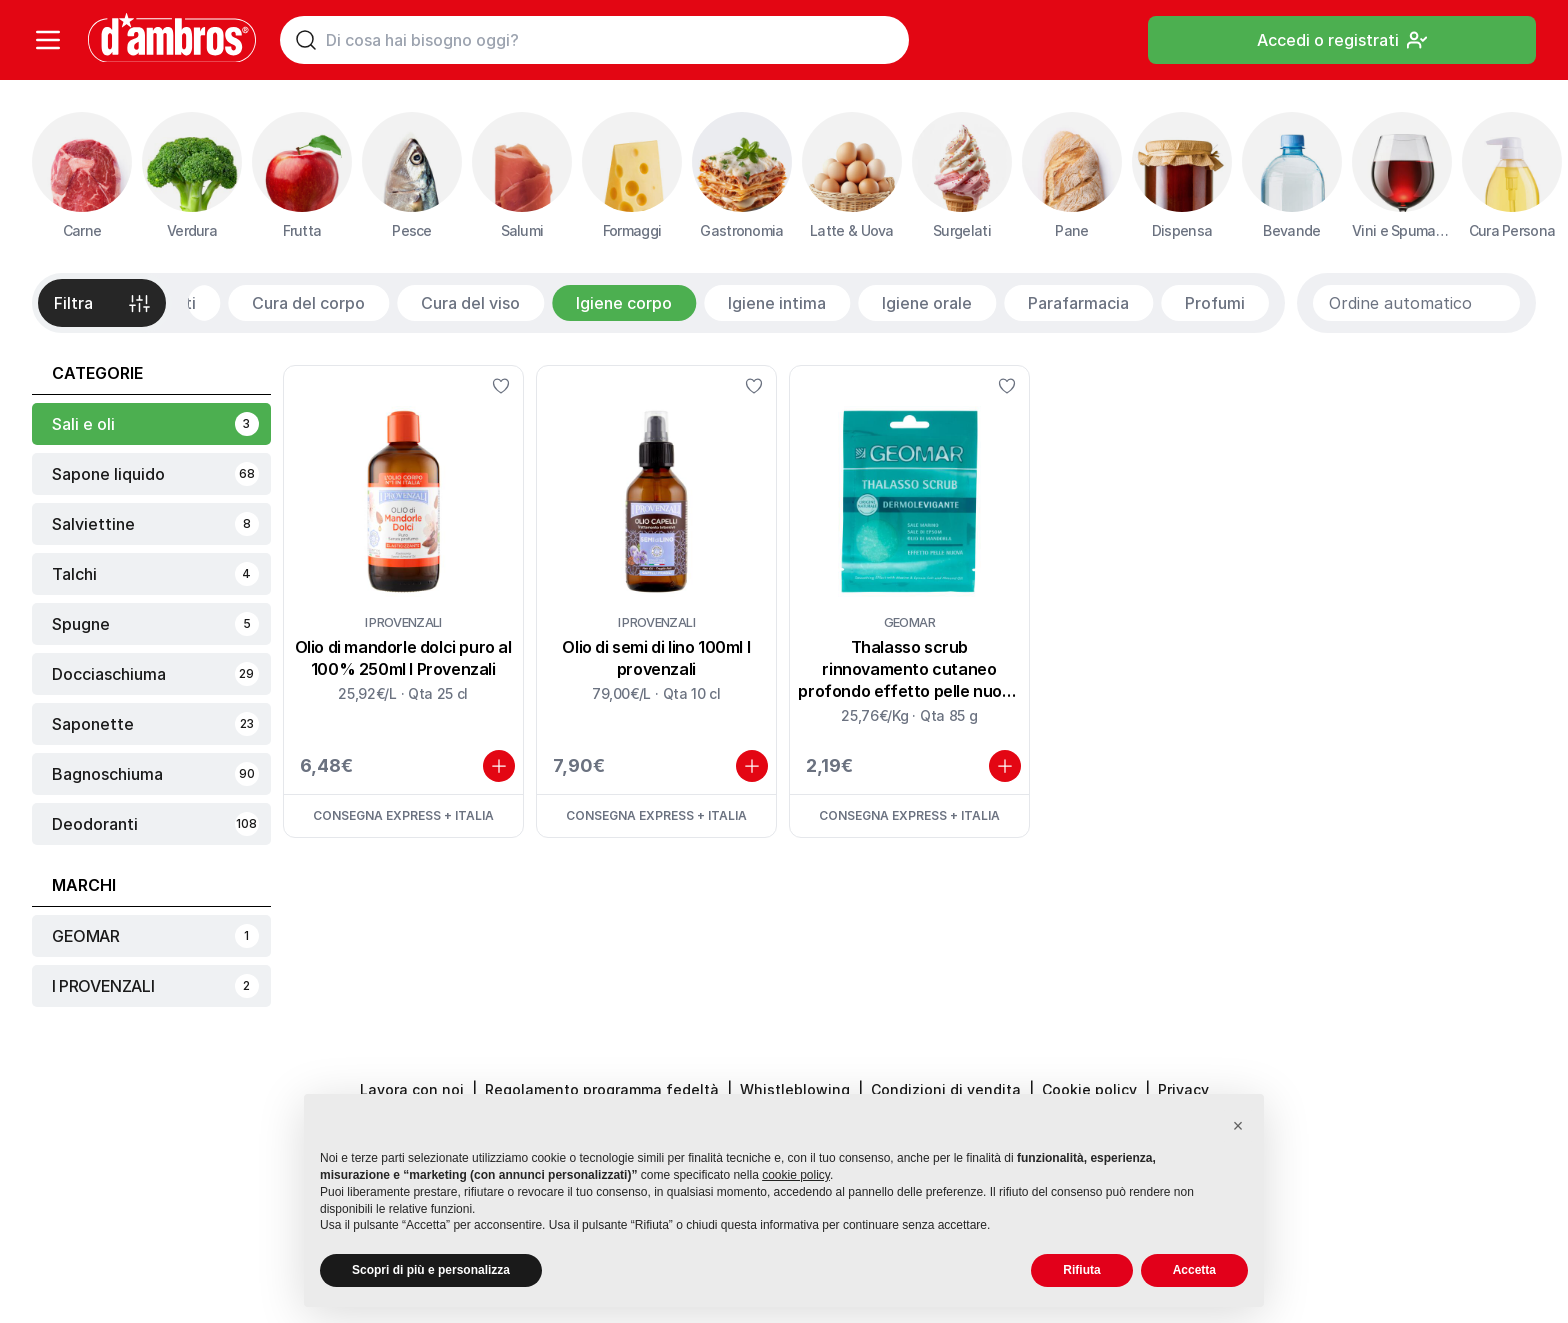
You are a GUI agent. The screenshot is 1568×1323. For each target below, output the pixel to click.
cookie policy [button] (796, 1175)
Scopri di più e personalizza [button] (431, 1270)
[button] (1238, 1126)
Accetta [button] (1194, 1270)
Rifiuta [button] (1081, 1270)
